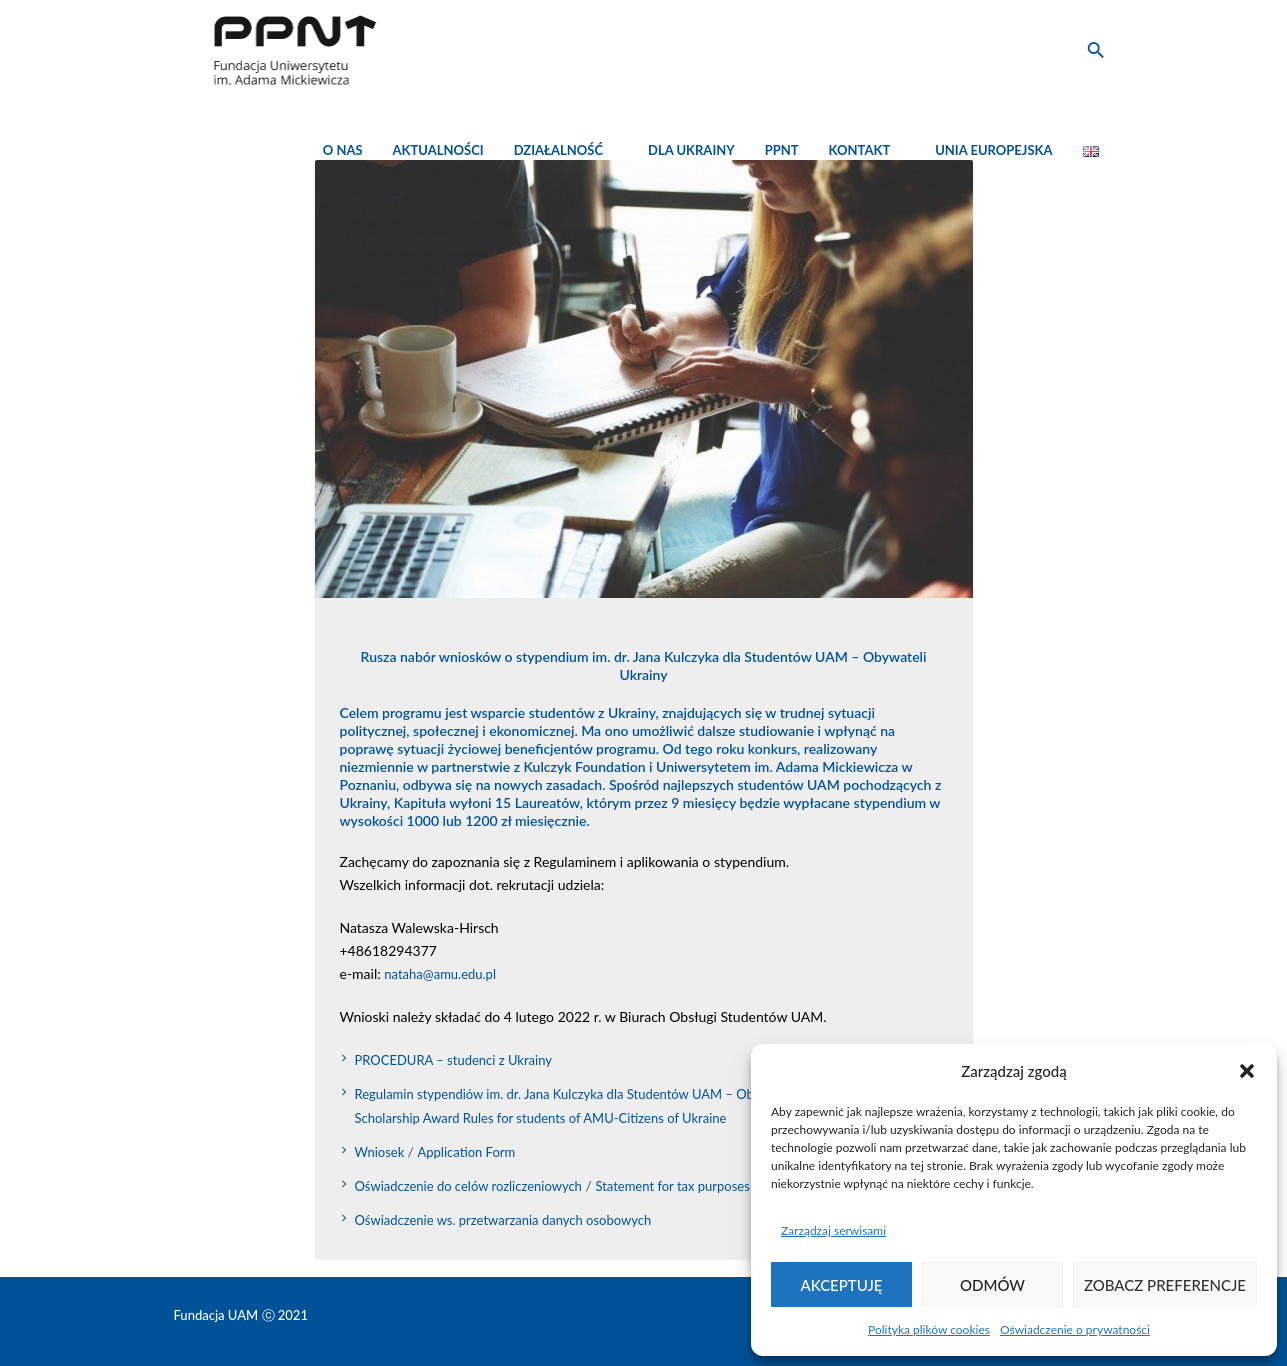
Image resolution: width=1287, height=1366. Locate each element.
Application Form (467, 1152)
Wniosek (381, 1152)
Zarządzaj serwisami (833, 1230)
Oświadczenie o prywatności (1075, 1329)
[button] (1247, 1071)
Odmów (992, 1285)
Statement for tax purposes (672, 1186)
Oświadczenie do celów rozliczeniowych (468, 1186)
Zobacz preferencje (1165, 1285)
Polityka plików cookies (929, 1329)
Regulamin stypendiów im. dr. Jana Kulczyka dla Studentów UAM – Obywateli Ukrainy (598, 1094)
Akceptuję (842, 1285)
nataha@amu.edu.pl (440, 974)
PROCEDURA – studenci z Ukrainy (453, 1060)
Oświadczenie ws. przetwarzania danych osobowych (503, 1220)
